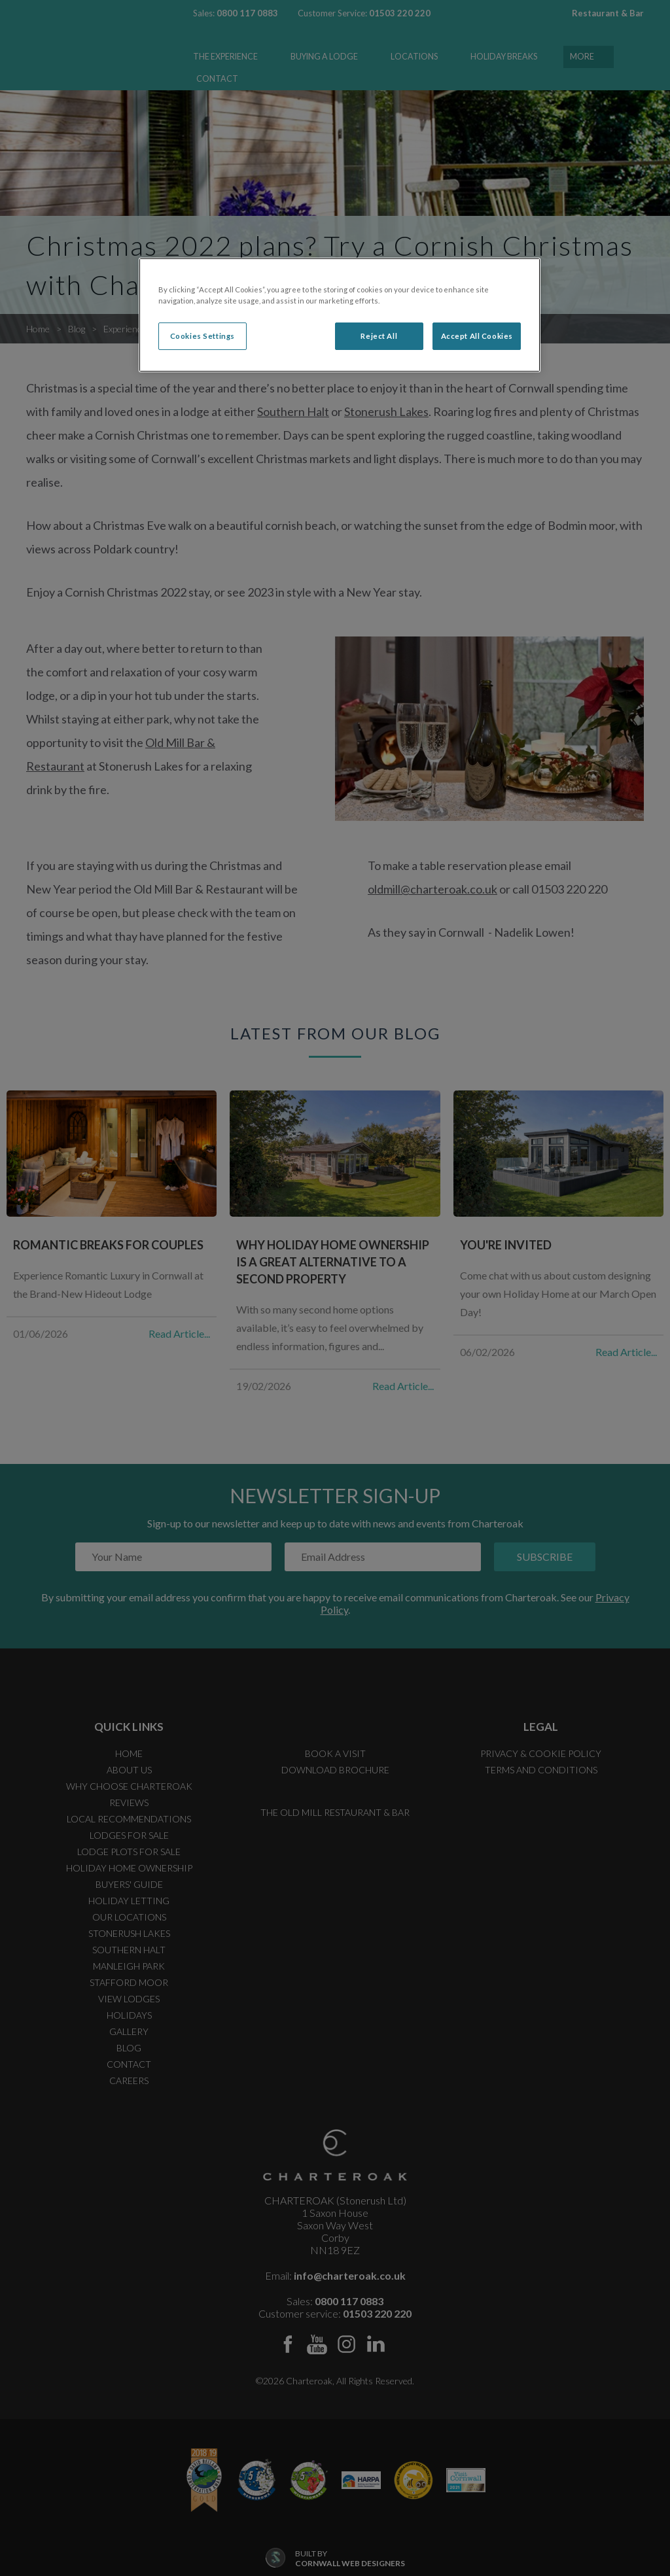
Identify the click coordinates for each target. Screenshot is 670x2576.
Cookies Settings (202, 336)
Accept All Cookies (477, 336)
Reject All (379, 336)
